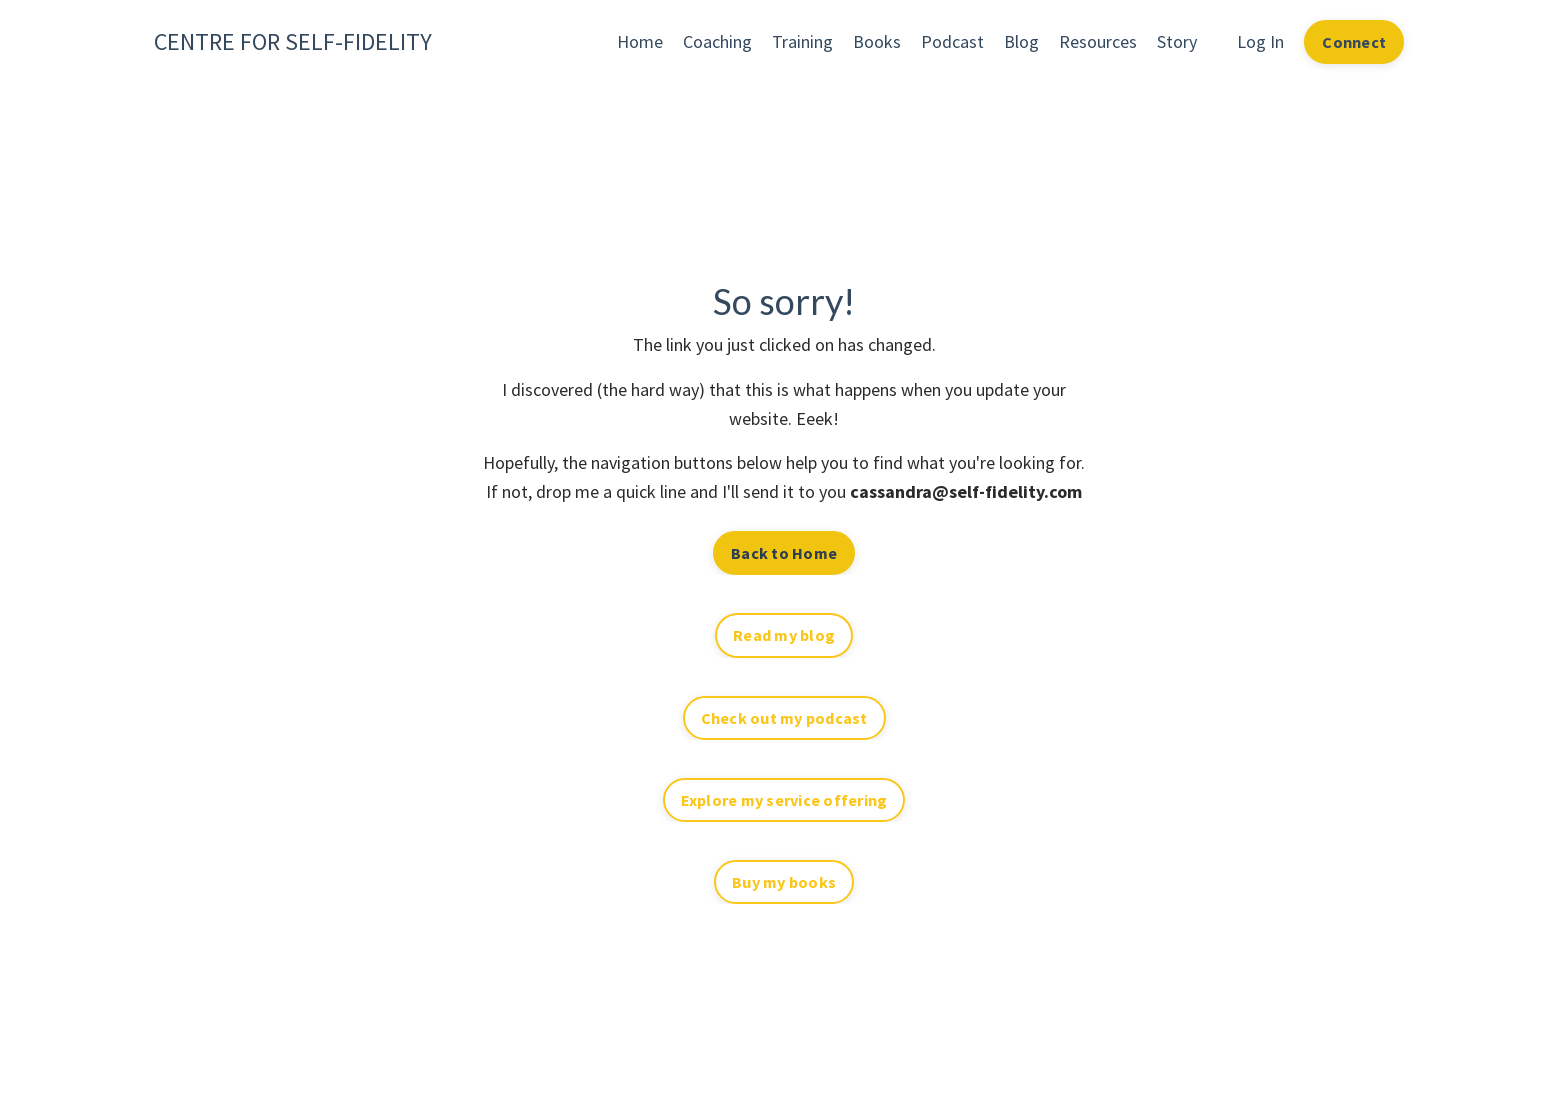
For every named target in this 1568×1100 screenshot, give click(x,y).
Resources (1098, 41)
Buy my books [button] (784, 882)
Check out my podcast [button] (784, 718)
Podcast (952, 41)
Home (640, 41)
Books (877, 41)
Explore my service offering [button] (784, 800)
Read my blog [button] (784, 635)
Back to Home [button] (784, 553)
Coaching (717, 41)
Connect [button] (1354, 42)
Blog (1021, 41)
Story (1177, 41)
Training (802, 41)
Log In (1260, 41)
